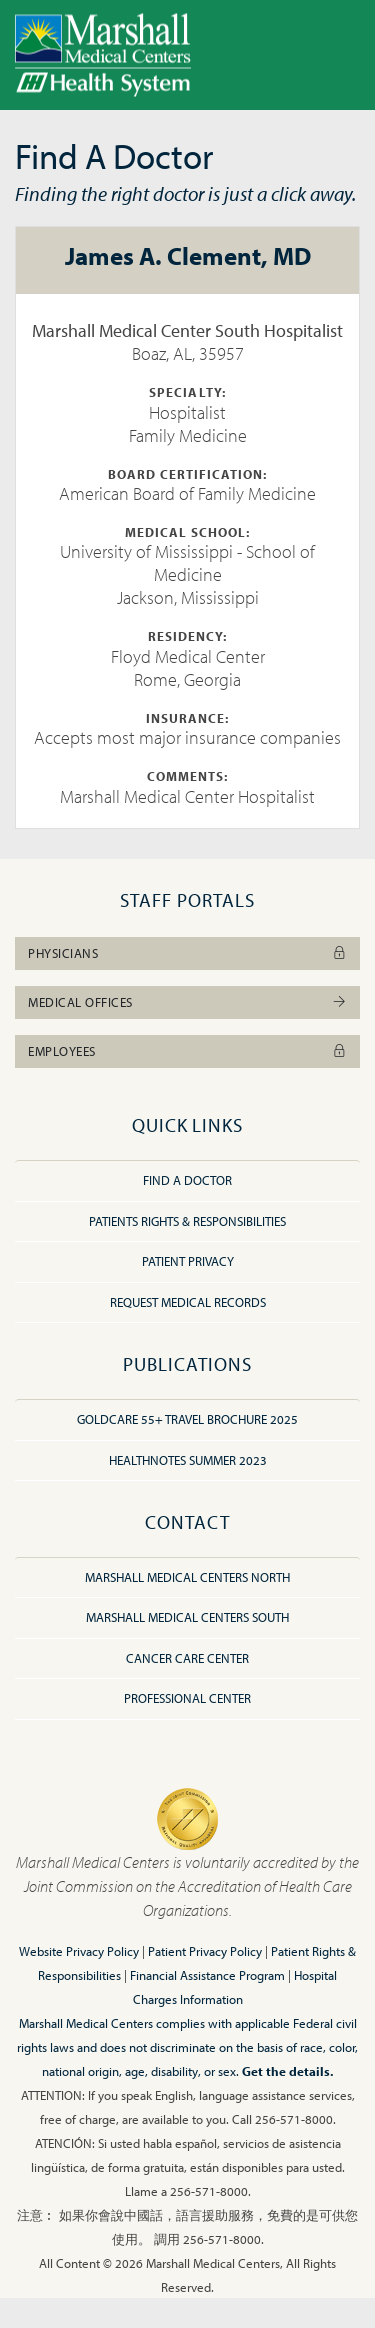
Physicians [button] (187, 953)
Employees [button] (187, 1051)
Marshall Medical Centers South (187, 1617)
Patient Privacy (188, 1261)
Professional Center (187, 1698)
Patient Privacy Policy (205, 1951)
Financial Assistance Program (207, 1975)
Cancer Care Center (187, 1658)
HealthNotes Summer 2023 (188, 1460)
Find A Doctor (187, 1180)
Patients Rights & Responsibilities (187, 1221)
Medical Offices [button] (187, 1002)
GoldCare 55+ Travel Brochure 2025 (187, 1419)
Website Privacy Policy (79, 1951)
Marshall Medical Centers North (187, 1577)
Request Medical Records (188, 1302)
